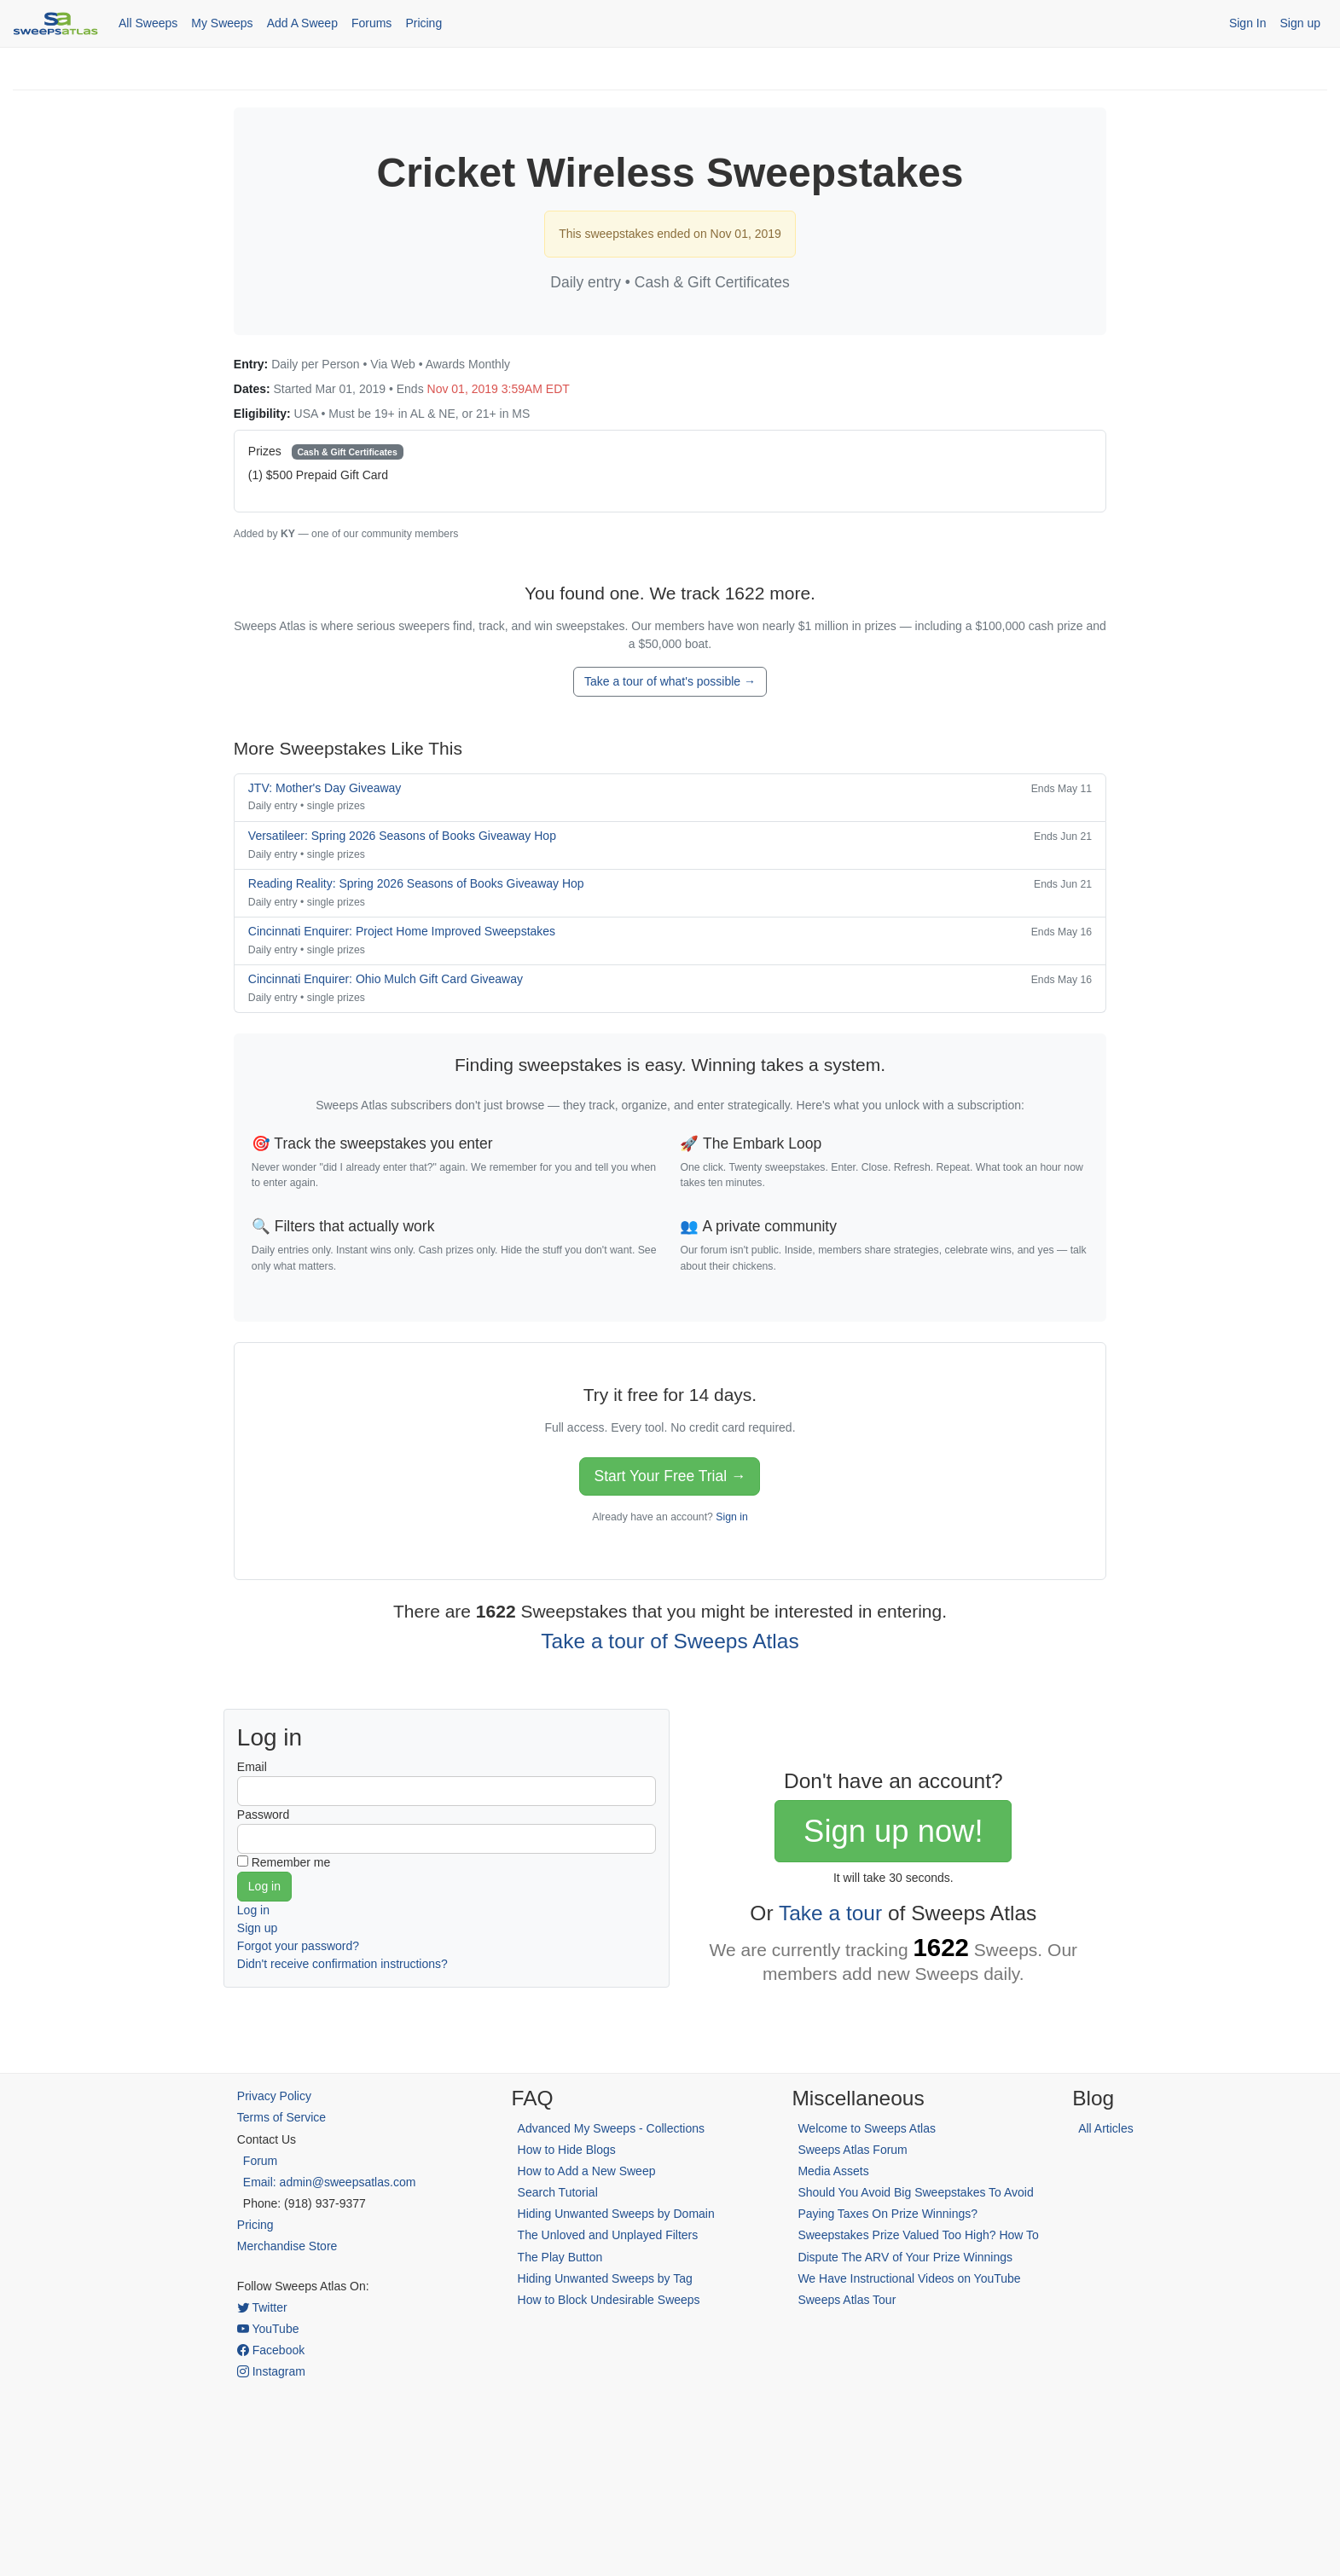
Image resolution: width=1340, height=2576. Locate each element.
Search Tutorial (558, 2192)
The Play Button (560, 2257)
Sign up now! (893, 1831)
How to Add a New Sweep (587, 2171)
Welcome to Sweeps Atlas (867, 2128)
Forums (371, 23)
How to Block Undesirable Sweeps (609, 2300)
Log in (253, 1910)
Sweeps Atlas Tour (847, 2300)
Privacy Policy (274, 2096)
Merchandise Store (287, 2246)
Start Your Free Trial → (669, 1476)
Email (252, 1767)
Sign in (731, 1517)
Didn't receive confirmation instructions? (342, 1964)
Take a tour (830, 1913)
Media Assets (833, 2171)
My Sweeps (221, 23)
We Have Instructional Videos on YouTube (909, 2278)
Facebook (271, 2350)
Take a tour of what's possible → (670, 681)
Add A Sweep (302, 23)
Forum (260, 2161)
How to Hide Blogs (567, 2149)
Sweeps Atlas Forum (852, 2149)
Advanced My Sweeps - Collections (611, 2128)
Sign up (1300, 23)
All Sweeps (148, 23)
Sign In (1248, 23)
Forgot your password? (298, 1946)
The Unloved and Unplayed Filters (608, 2235)
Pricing (423, 23)
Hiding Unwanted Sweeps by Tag (605, 2278)
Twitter (262, 2307)
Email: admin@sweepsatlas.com (329, 2182)
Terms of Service (281, 2117)
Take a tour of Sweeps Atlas (669, 1641)
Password (263, 1814)
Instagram (271, 2371)
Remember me (291, 1862)
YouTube (268, 2329)
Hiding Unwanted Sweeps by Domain (616, 2213)
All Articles (1106, 2128)
